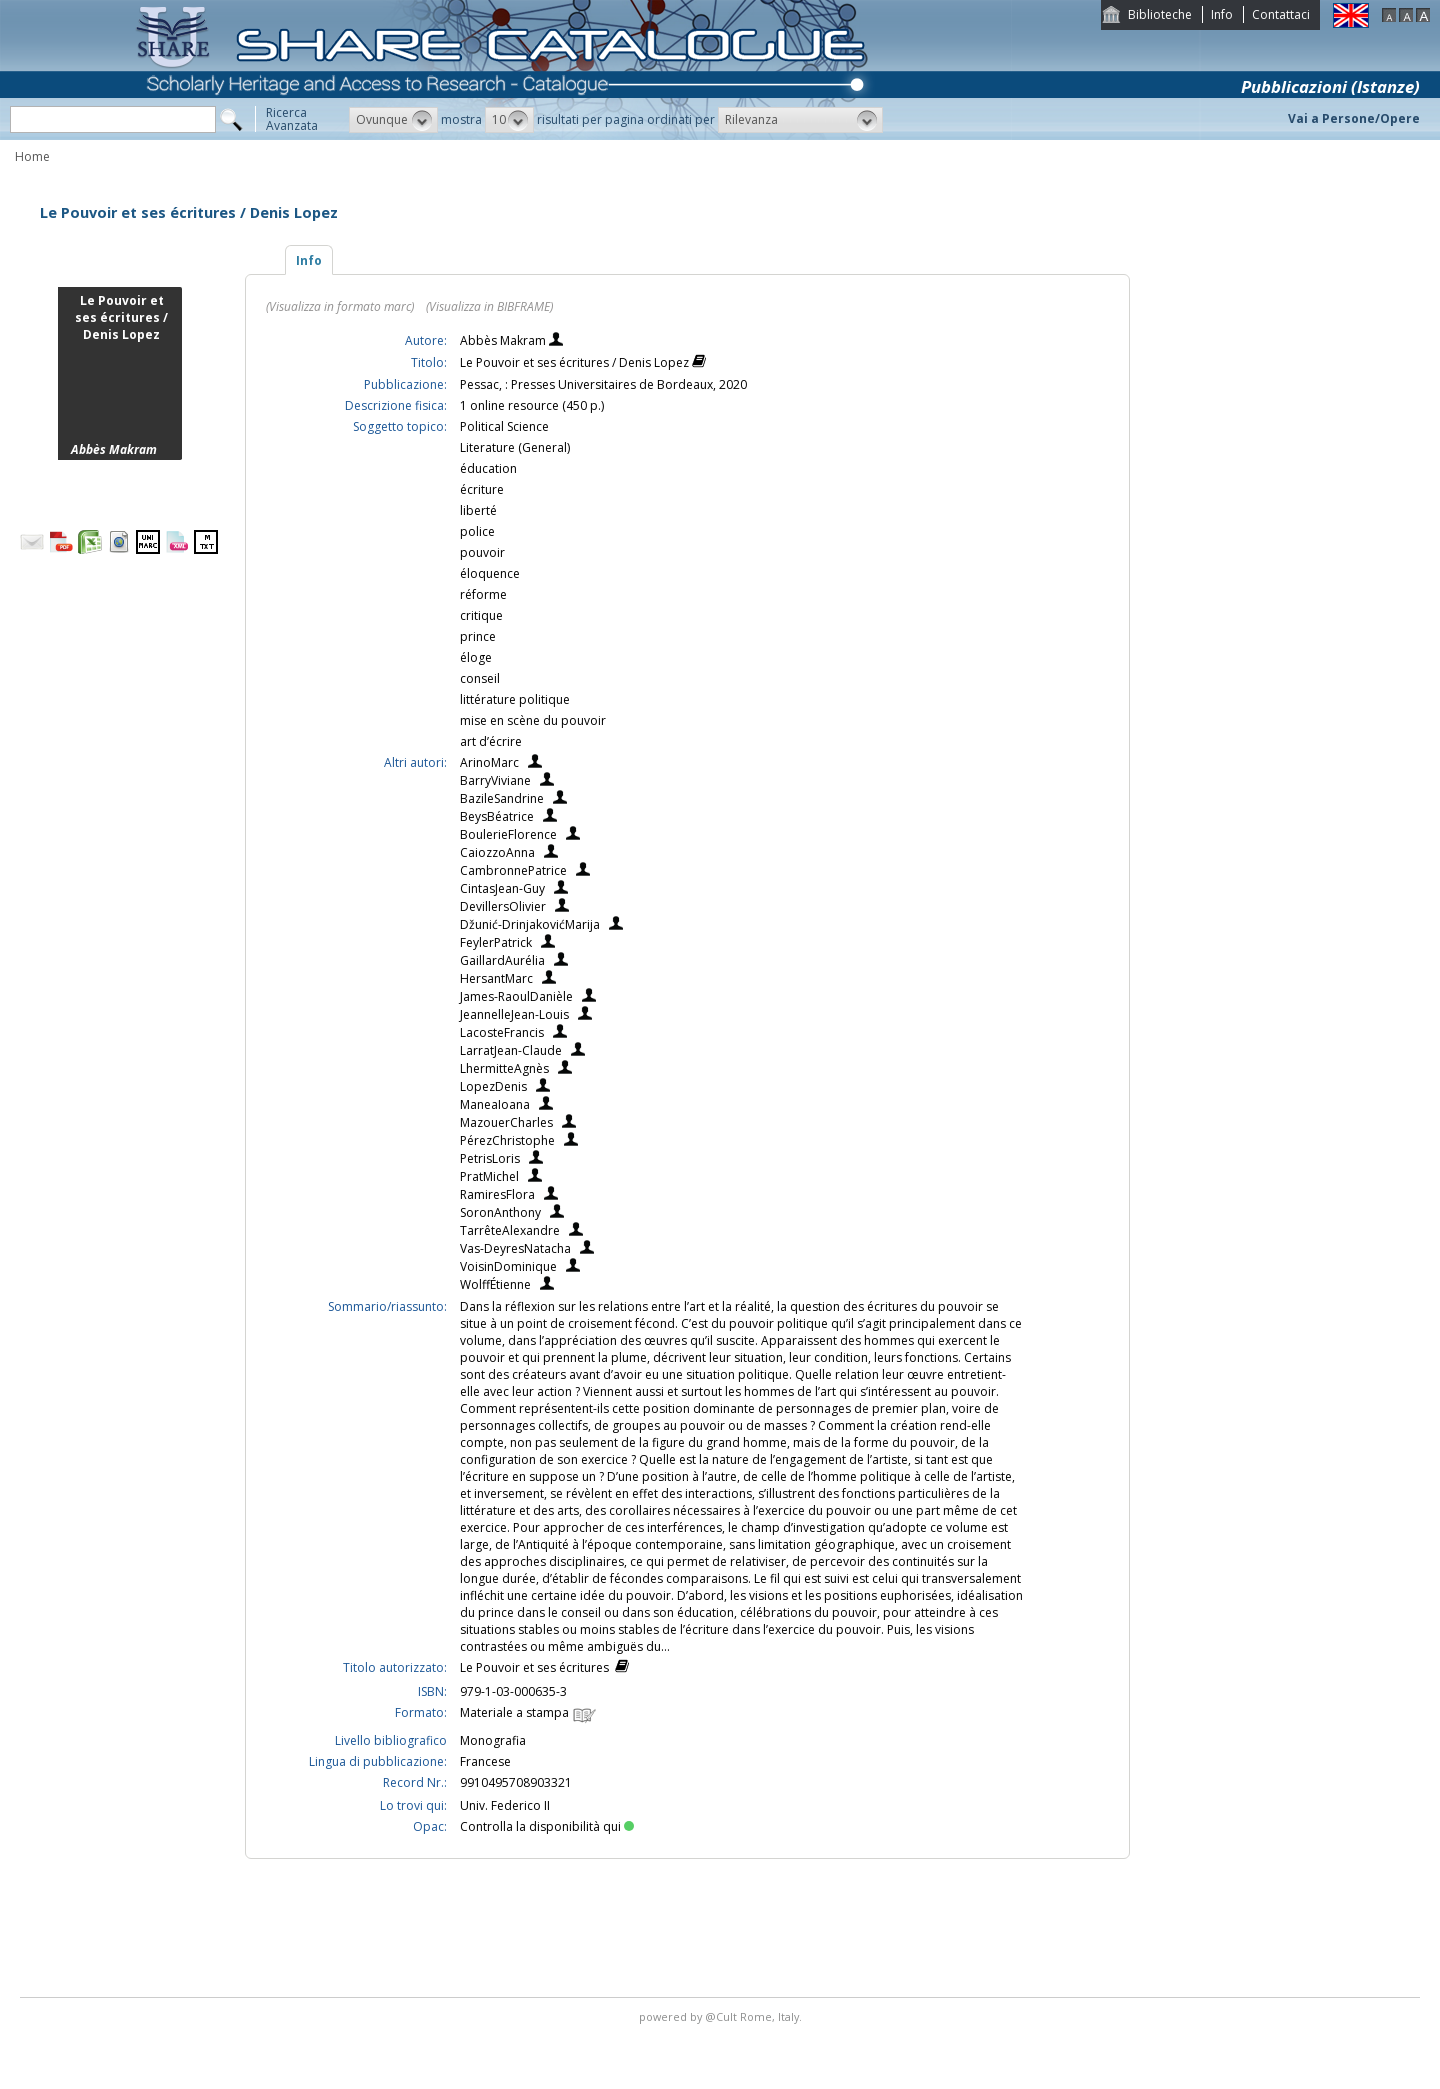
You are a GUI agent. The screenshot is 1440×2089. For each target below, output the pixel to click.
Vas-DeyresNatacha (515, 1248)
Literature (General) (515, 447)
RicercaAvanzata (292, 119)
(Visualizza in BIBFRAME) (489, 306)
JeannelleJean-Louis (514, 1014)
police (477, 531)
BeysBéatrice (497, 816)
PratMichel (489, 1176)
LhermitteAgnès (504, 1068)
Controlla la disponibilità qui (547, 1826)
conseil (480, 678)
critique (481, 615)
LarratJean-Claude (511, 1050)
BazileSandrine (502, 798)
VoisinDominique (508, 1266)
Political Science (504, 426)
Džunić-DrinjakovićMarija (530, 924)
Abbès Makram (504, 340)
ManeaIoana (495, 1104)
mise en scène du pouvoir (533, 720)
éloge (476, 657)
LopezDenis (493, 1086)
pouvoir (482, 552)
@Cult (722, 2016)
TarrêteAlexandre (510, 1230)
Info (1222, 14)
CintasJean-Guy (502, 888)
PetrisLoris (490, 1158)
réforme (483, 594)
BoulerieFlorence (508, 834)
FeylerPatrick (496, 942)
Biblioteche (1160, 14)
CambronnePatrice (513, 870)
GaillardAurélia (502, 960)
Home (32, 156)
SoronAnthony (500, 1212)
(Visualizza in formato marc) (340, 306)
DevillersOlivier (503, 906)
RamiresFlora (497, 1194)
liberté (478, 510)
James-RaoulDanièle (516, 996)
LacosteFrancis (502, 1032)
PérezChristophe (507, 1140)
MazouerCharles (506, 1122)
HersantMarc (496, 978)
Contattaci (1281, 14)
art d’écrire (491, 741)
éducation (488, 468)
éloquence (490, 573)
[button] (393, 120)
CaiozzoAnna (497, 852)
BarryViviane (495, 780)
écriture (482, 489)
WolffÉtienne (495, 1284)
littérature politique (515, 699)
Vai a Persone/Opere (1354, 118)
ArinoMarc (489, 762)
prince (478, 636)
